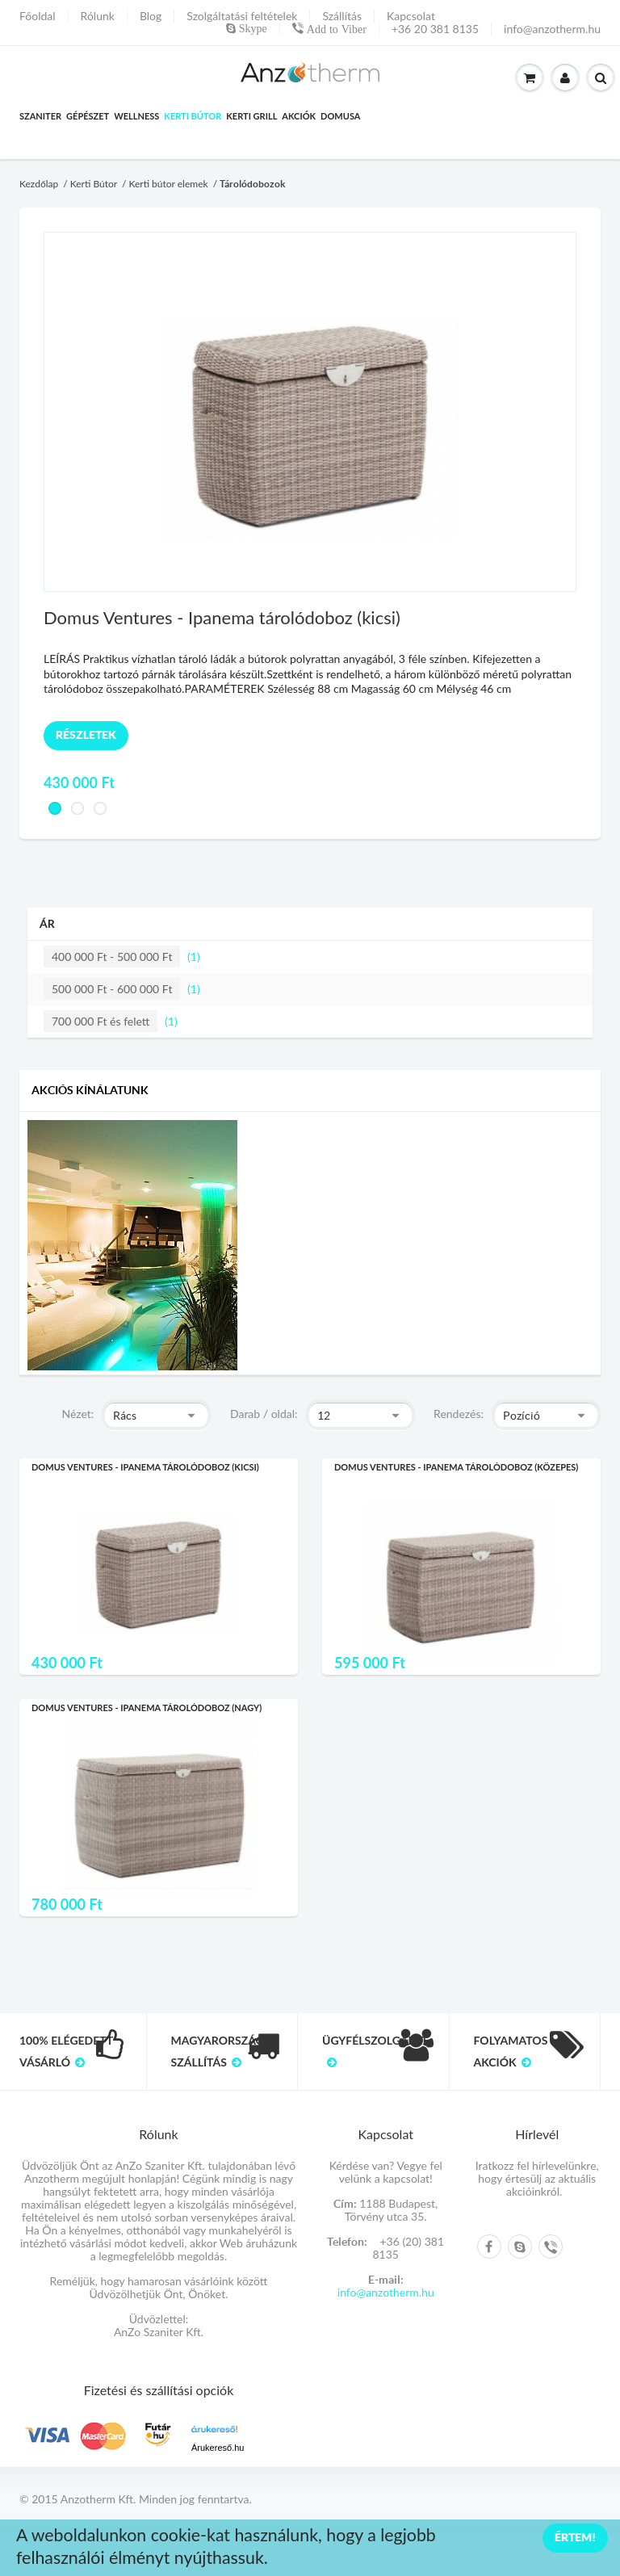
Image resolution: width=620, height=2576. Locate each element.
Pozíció (521, 1415)
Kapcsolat (411, 16)
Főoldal (37, 16)
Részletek (86, 734)
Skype (251, 28)
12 (323, 1415)
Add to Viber (335, 29)
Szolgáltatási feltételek (241, 16)
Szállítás (342, 16)
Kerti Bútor (93, 184)
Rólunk (98, 16)
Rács (124, 1415)
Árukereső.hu (217, 2447)
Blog (150, 16)
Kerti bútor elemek (167, 184)
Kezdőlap (38, 184)
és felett (100, 1021)
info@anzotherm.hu (552, 29)
